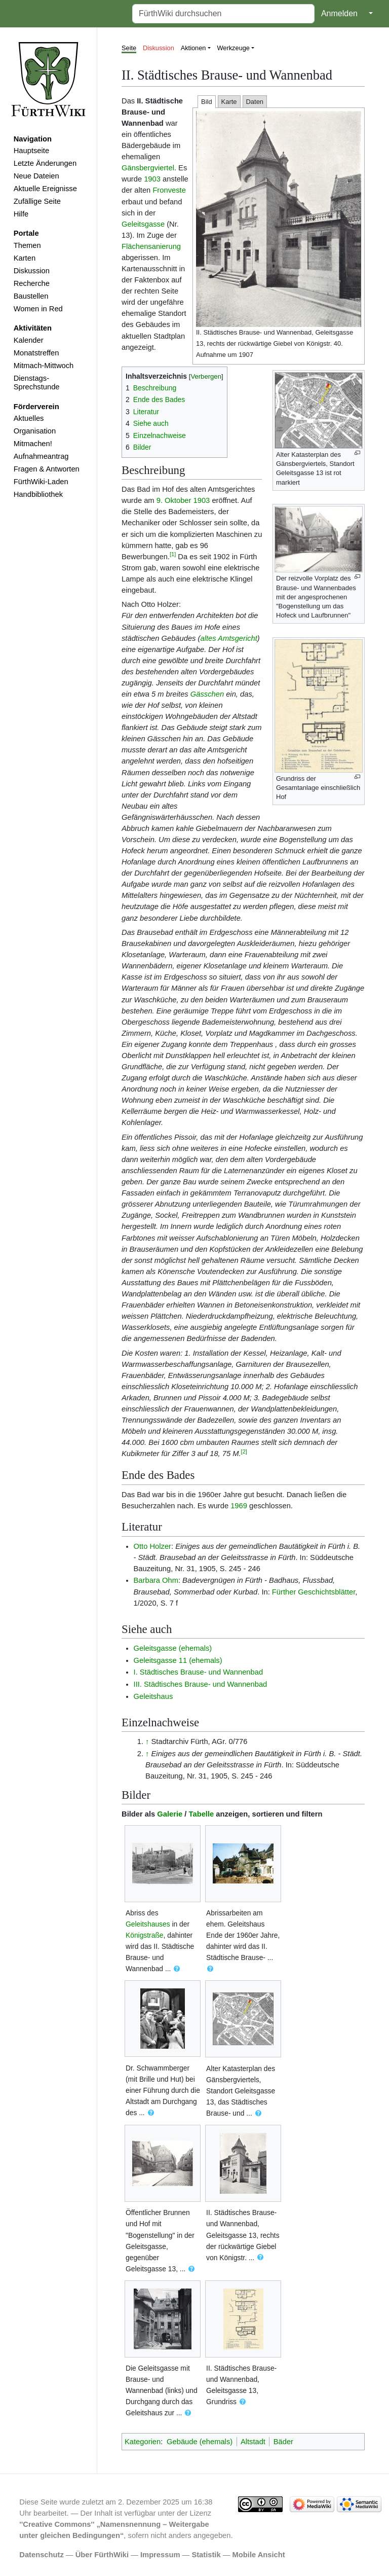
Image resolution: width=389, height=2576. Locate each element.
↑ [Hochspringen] (147, 1741)
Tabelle (201, 1814)
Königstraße (145, 1935)
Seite (129, 48)
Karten (24, 258)
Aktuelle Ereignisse (45, 189)
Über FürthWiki (102, 2555)
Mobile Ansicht (258, 2555)
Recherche (32, 283)
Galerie (169, 1814)
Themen (27, 245)
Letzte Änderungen (45, 163)
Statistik (205, 2555)
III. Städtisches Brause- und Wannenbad (200, 1684)
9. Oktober (174, 500)
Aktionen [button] (193, 48)
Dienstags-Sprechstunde (37, 382)
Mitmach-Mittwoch (44, 365)
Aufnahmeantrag (41, 456)
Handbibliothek (38, 494)
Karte (229, 101)
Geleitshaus (153, 1696)
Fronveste (168, 190)
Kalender (29, 340)
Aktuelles (29, 418)
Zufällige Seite (37, 201)
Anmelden (339, 13)
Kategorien (143, 2442)
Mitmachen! (33, 444)
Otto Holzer (152, 1546)
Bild (206, 101)
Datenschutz (41, 2555)
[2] (244, 1451)
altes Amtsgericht (228, 638)
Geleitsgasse (143, 224)
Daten (255, 101)
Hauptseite (31, 151)
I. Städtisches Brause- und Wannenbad (198, 1672)
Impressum (160, 2555)
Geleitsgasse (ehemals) (173, 1648)
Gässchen (207, 694)
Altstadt (253, 2442)
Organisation (35, 431)
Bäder (283, 2442)
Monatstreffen (36, 353)
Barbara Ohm (156, 1580)
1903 (152, 179)
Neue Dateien (36, 176)
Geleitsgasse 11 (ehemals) (178, 1660)
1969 (238, 1506)
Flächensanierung (151, 246)
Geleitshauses (148, 1924)
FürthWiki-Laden (41, 482)
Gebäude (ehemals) (199, 2442)
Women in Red (38, 309)
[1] (173, 554)
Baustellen (31, 296)
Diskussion (32, 271)
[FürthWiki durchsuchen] (223, 13)
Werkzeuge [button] (233, 48)
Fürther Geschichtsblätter (313, 1592)
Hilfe (21, 214)
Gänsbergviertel (148, 168)
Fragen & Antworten (47, 469)
